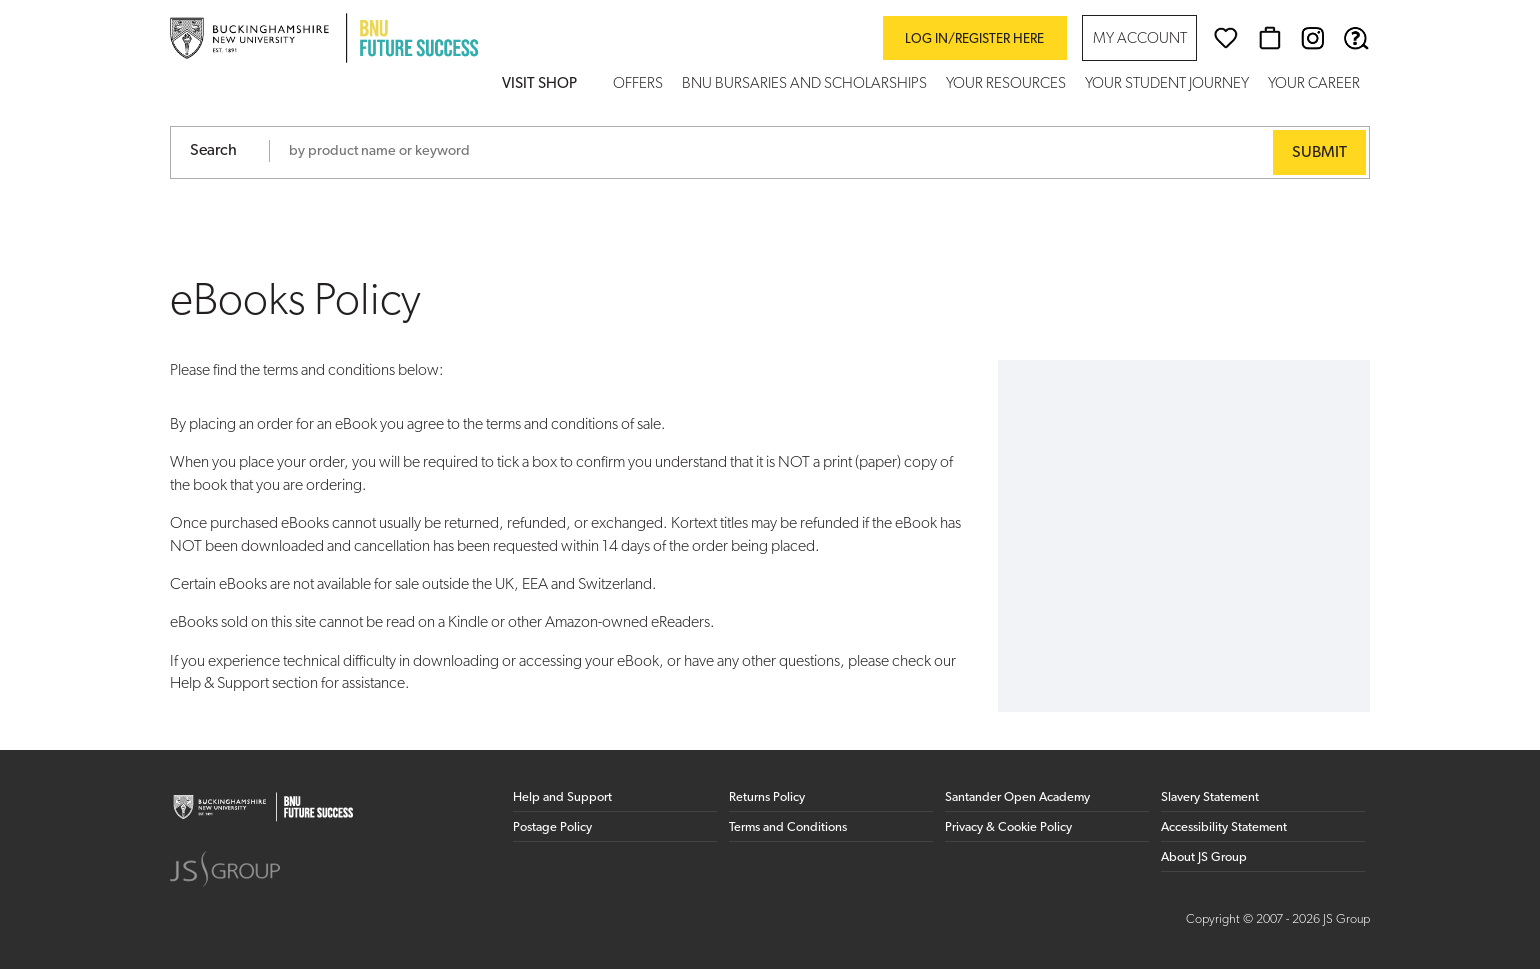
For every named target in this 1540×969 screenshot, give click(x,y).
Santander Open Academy (1017, 797)
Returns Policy (767, 797)
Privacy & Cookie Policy (1008, 827)
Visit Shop (539, 84)
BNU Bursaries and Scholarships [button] (804, 84)
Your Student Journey (1167, 84)
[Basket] (1270, 38)
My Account (1140, 39)
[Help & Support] (1356, 38)
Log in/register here (974, 39)
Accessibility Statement (1224, 827)
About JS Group (1204, 857)
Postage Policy (552, 827)
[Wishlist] (1226, 38)
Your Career (1314, 84)
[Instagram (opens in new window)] (1313, 38)
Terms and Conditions (788, 827)
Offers (638, 84)
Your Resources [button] (1006, 84)
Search (213, 151)
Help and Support (562, 797)
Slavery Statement (1210, 797)
